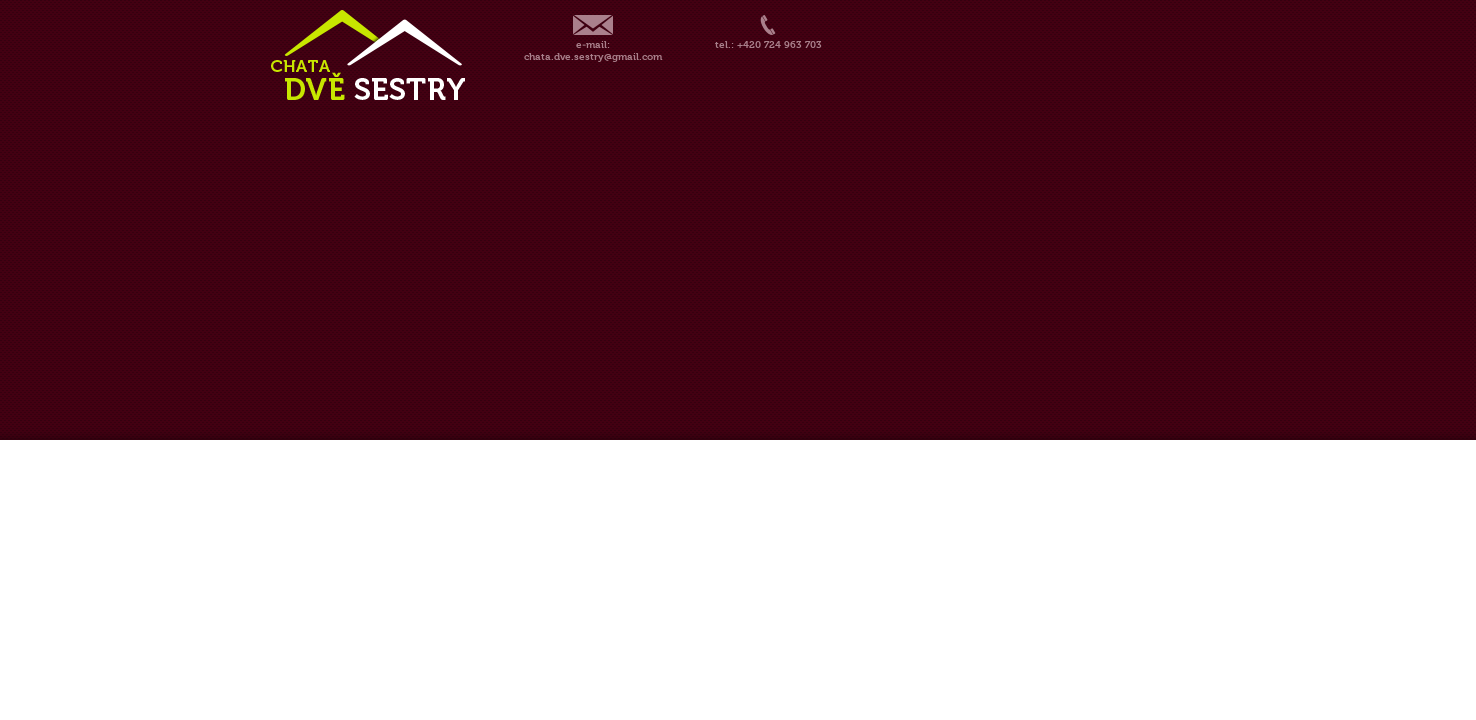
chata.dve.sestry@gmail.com (593, 57)
